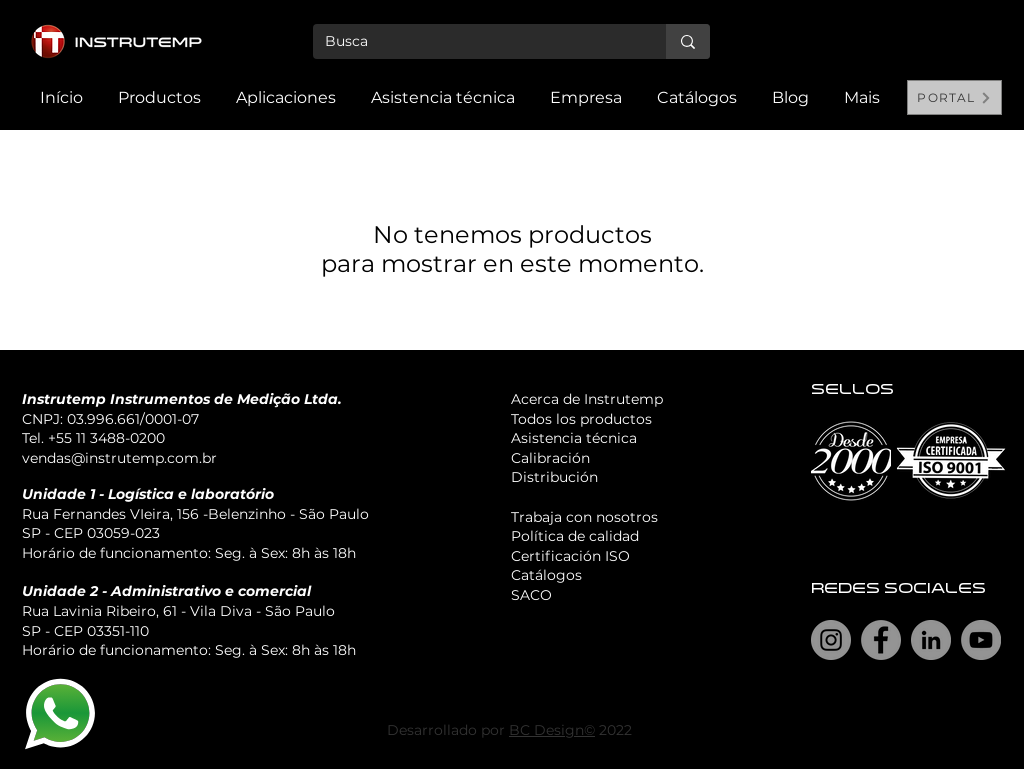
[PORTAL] (954, 97)
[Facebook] (881, 640)
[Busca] (474, 42)
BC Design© (552, 730)
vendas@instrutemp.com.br (119, 458)
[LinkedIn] (931, 640)
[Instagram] (831, 640)
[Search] (981, 65)
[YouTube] (981, 640)
